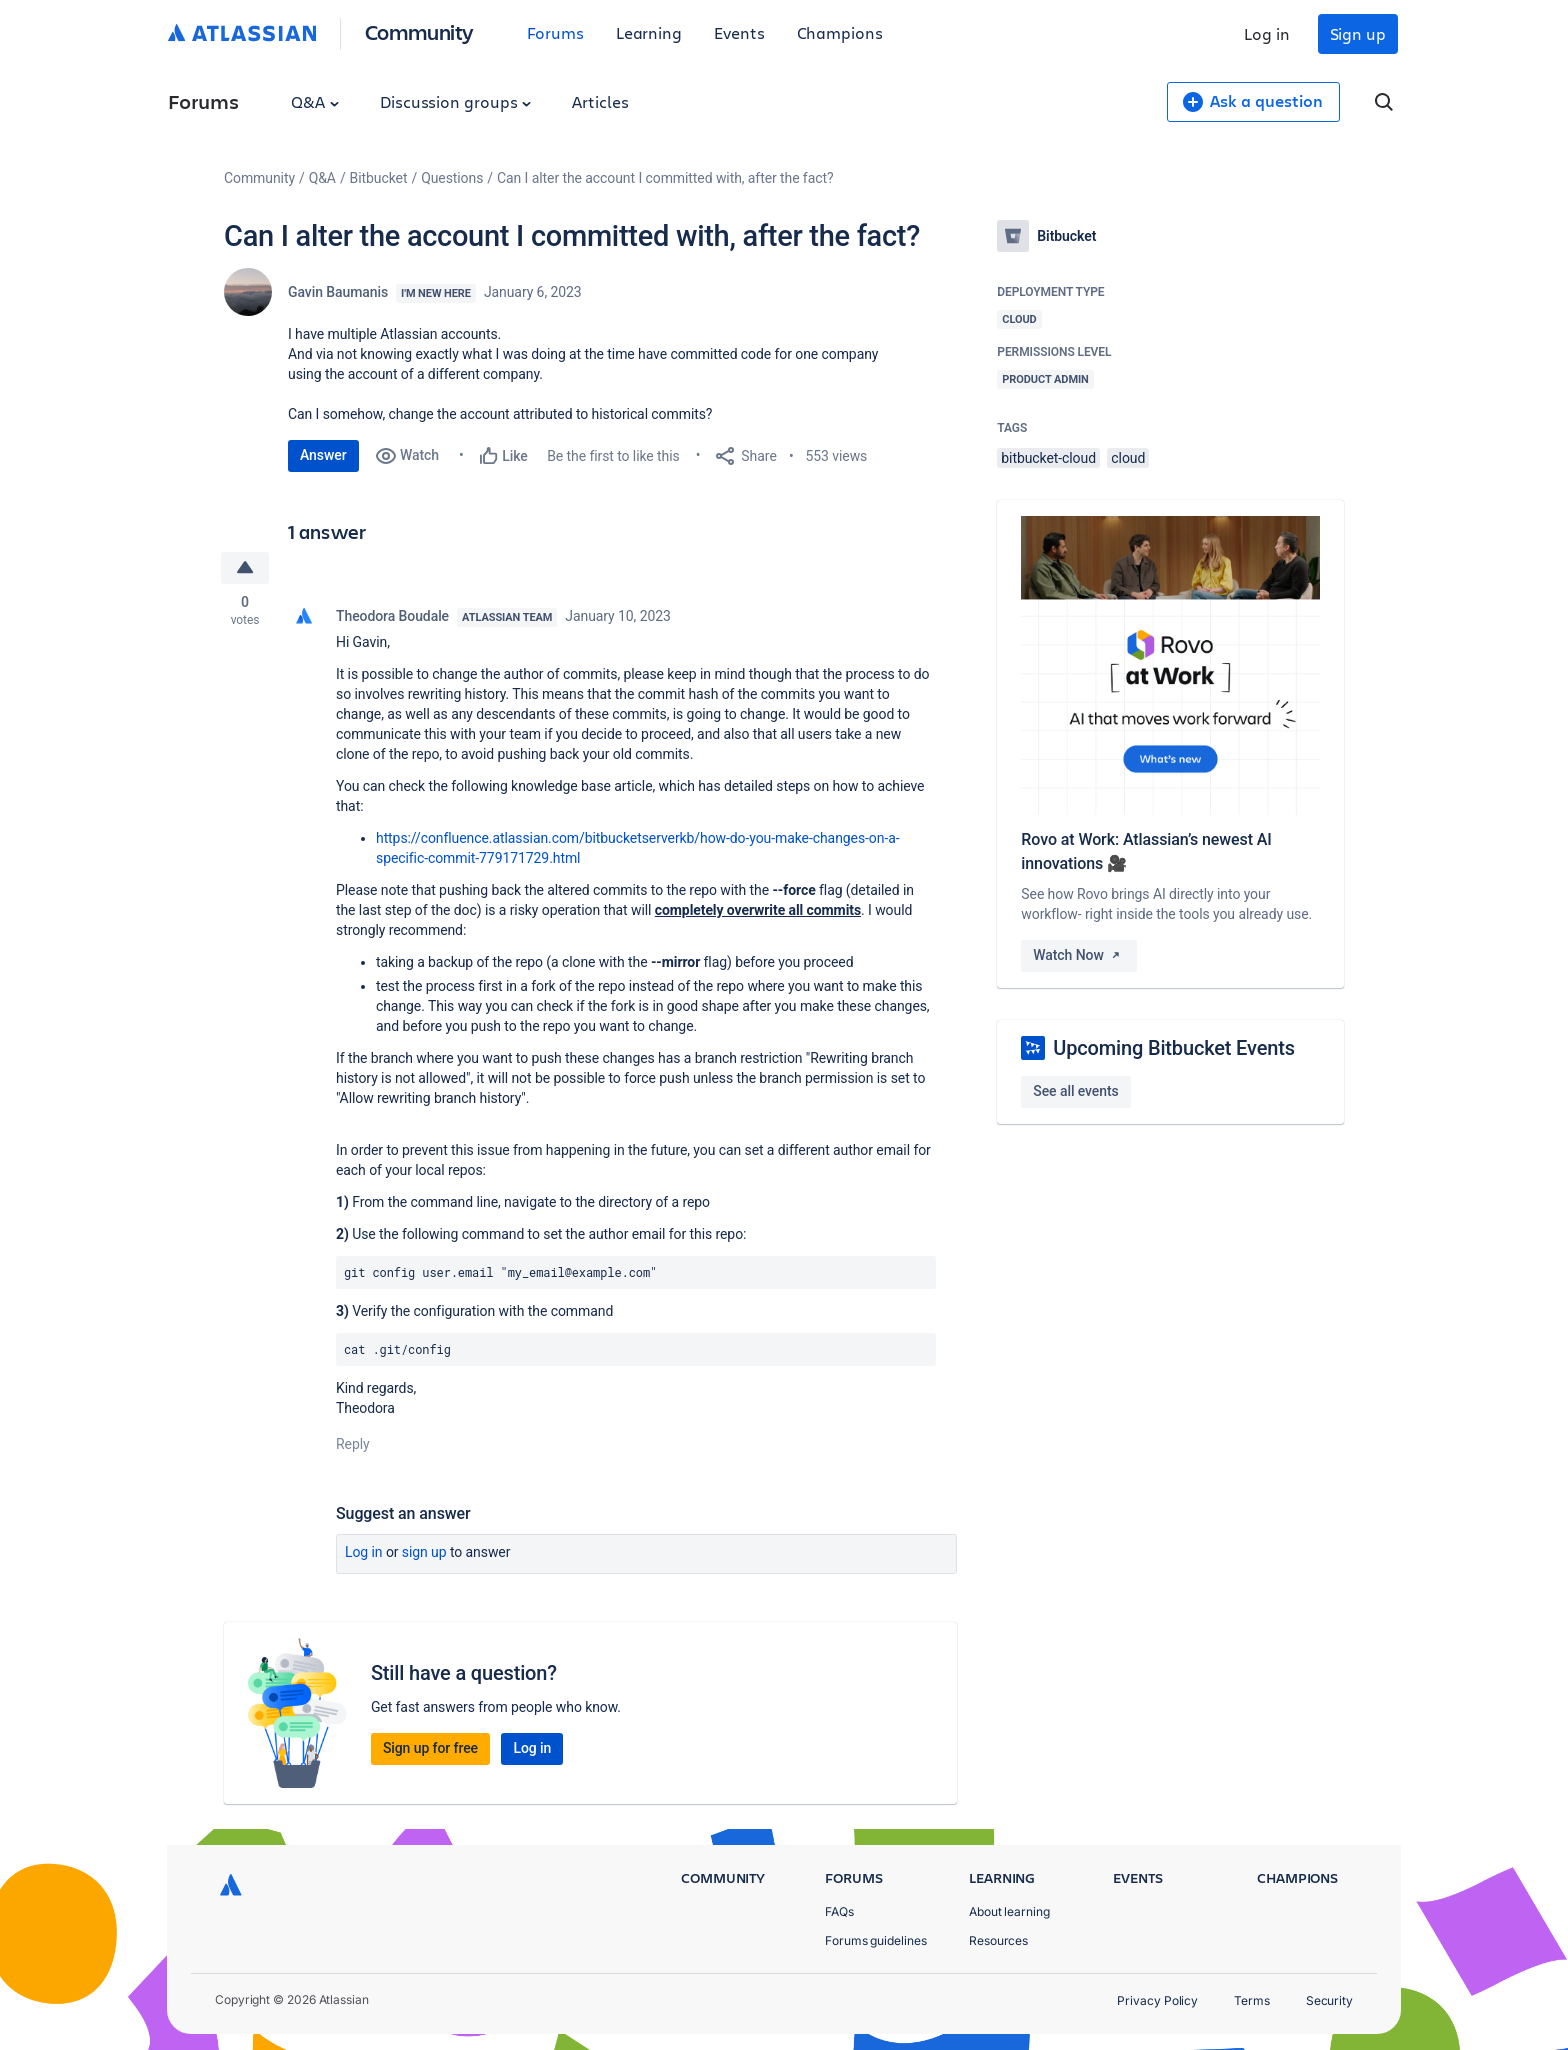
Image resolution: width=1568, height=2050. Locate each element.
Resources (998, 1940)
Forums (555, 32)
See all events (1075, 1091)
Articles (600, 101)
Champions (840, 32)
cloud (1128, 458)
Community (419, 31)
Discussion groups (456, 101)
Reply (353, 1444)
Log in (1267, 33)
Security (1329, 2000)
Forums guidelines (876, 1940)
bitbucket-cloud (1048, 458)
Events (739, 32)
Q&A (315, 101)
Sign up (1358, 33)
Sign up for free (430, 1748)
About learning (1009, 1911)
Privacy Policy (1157, 2000)
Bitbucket (379, 178)
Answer (323, 455)
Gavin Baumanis (338, 292)
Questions (452, 178)
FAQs (839, 1911)
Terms (1252, 2000)
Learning (649, 32)
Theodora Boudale (392, 616)
